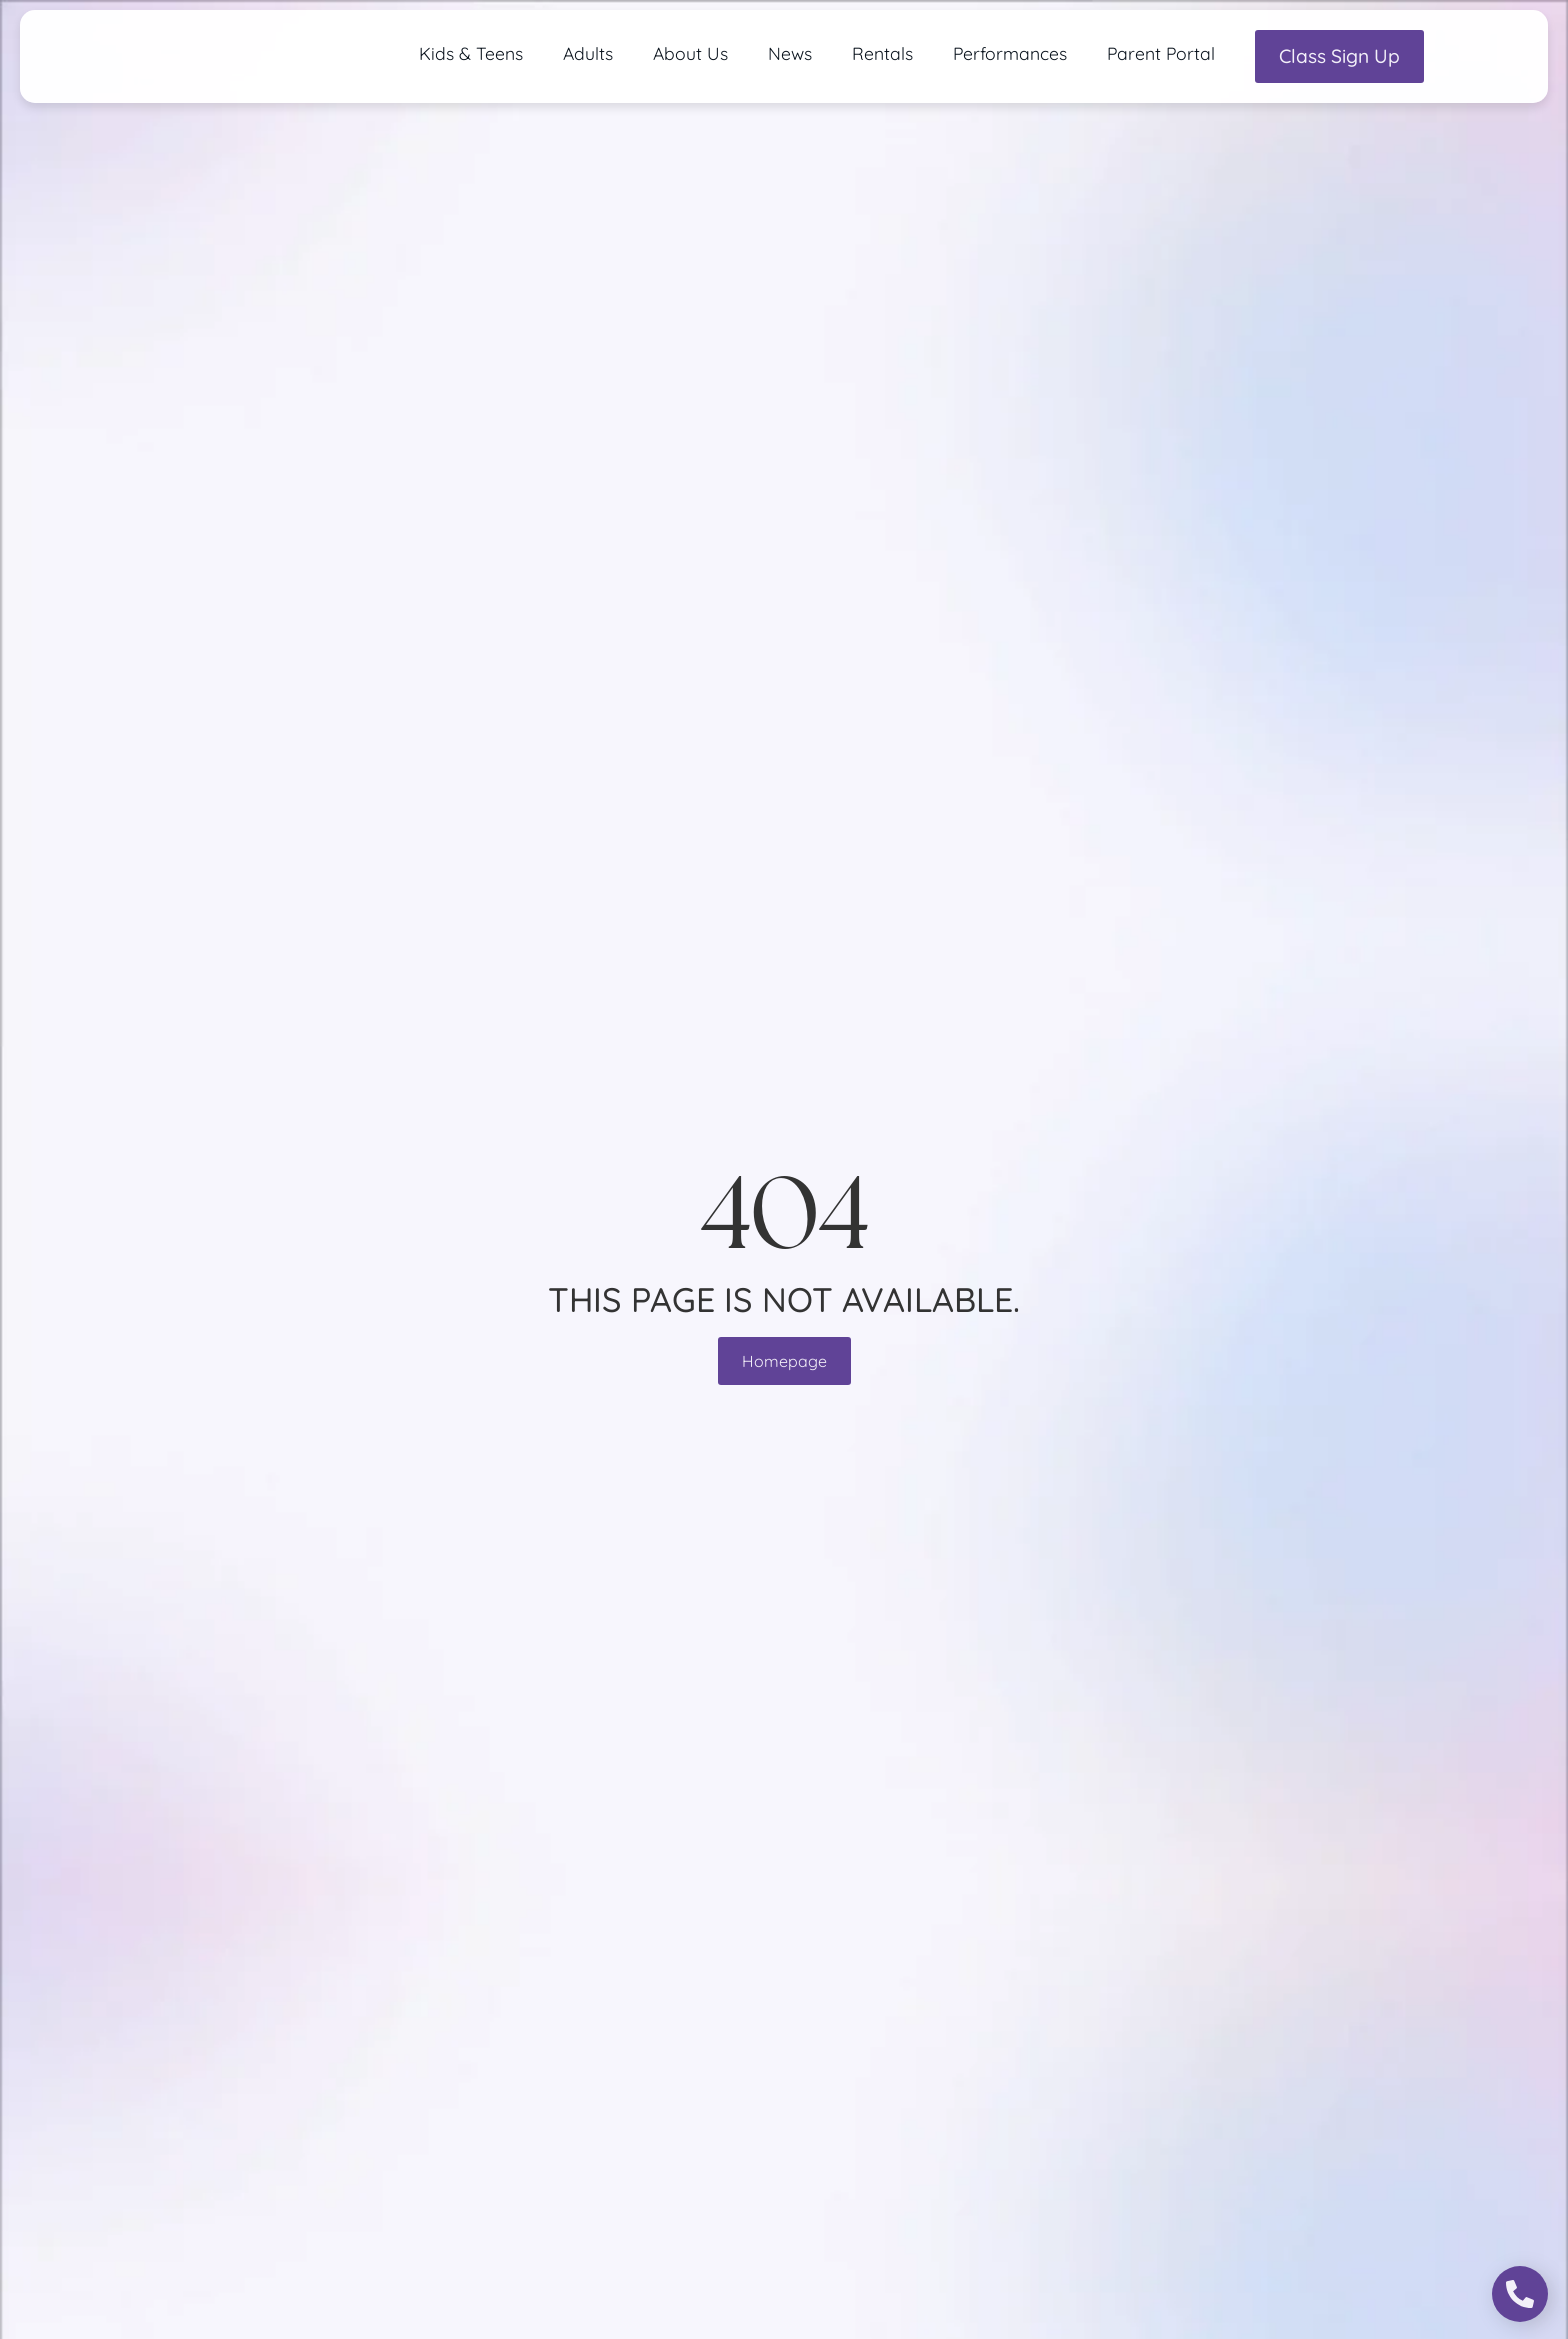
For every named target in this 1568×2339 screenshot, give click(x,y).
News (790, 53)
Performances (1010, 53)
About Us (690, 53)
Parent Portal (1161, 53)
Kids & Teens (471, 53)
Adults (588, 53)
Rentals (882, 53)
